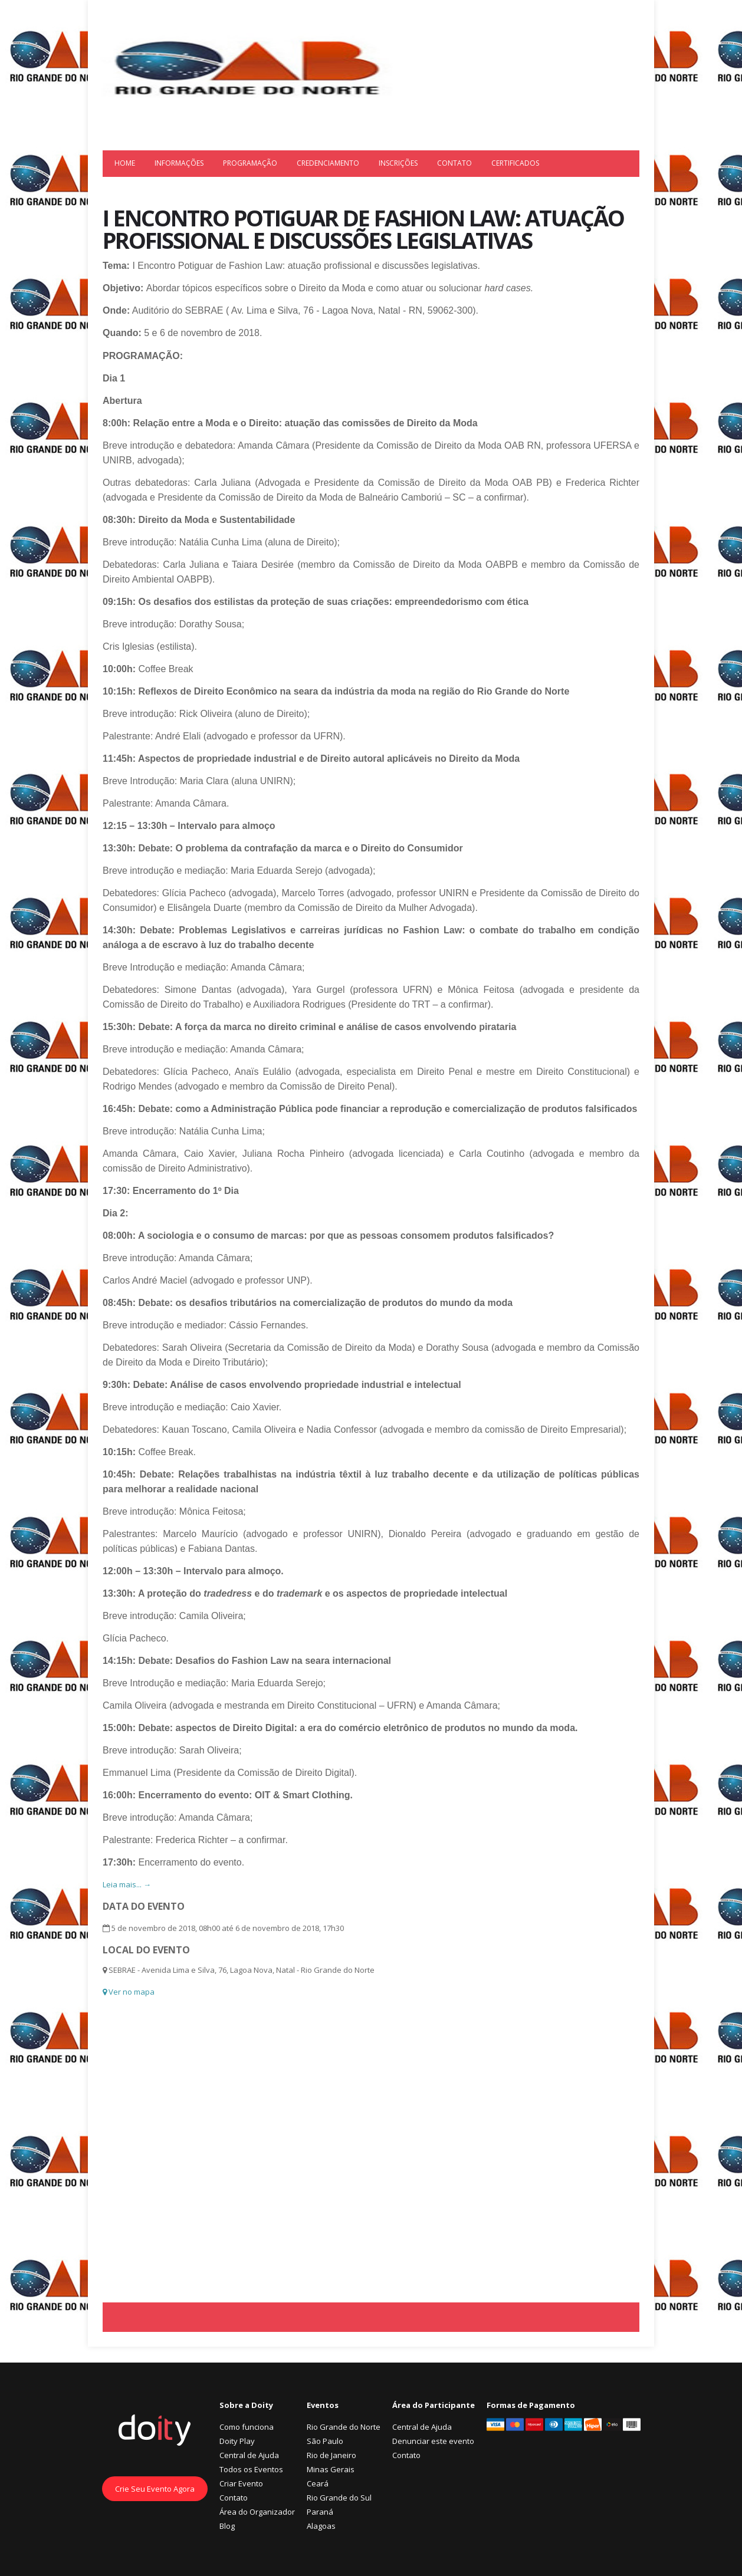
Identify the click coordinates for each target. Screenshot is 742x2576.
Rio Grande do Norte (343, 2427)
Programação (250, 163)
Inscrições (398, 163)
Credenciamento (328, 163)
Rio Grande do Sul (339, 2497)
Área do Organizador (257, 2511)
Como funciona (246, 2427)
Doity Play (237, 2441)
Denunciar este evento (433, 2441)
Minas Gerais (330, 2469)
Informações (179, 163)
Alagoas (321, 2526)
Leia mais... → (127, 1884)
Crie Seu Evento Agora (155, 2488)
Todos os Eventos (251, 2469)
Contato (454, 163)
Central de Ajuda (249, 2455)
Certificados (515, 163)
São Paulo (325, 2441)
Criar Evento (241, 2483)
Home (124, 163)
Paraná (320, 2511)
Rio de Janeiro (331, 2455)
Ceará (318, 2483)
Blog (227, 2526)
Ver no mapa (129, 1991)
